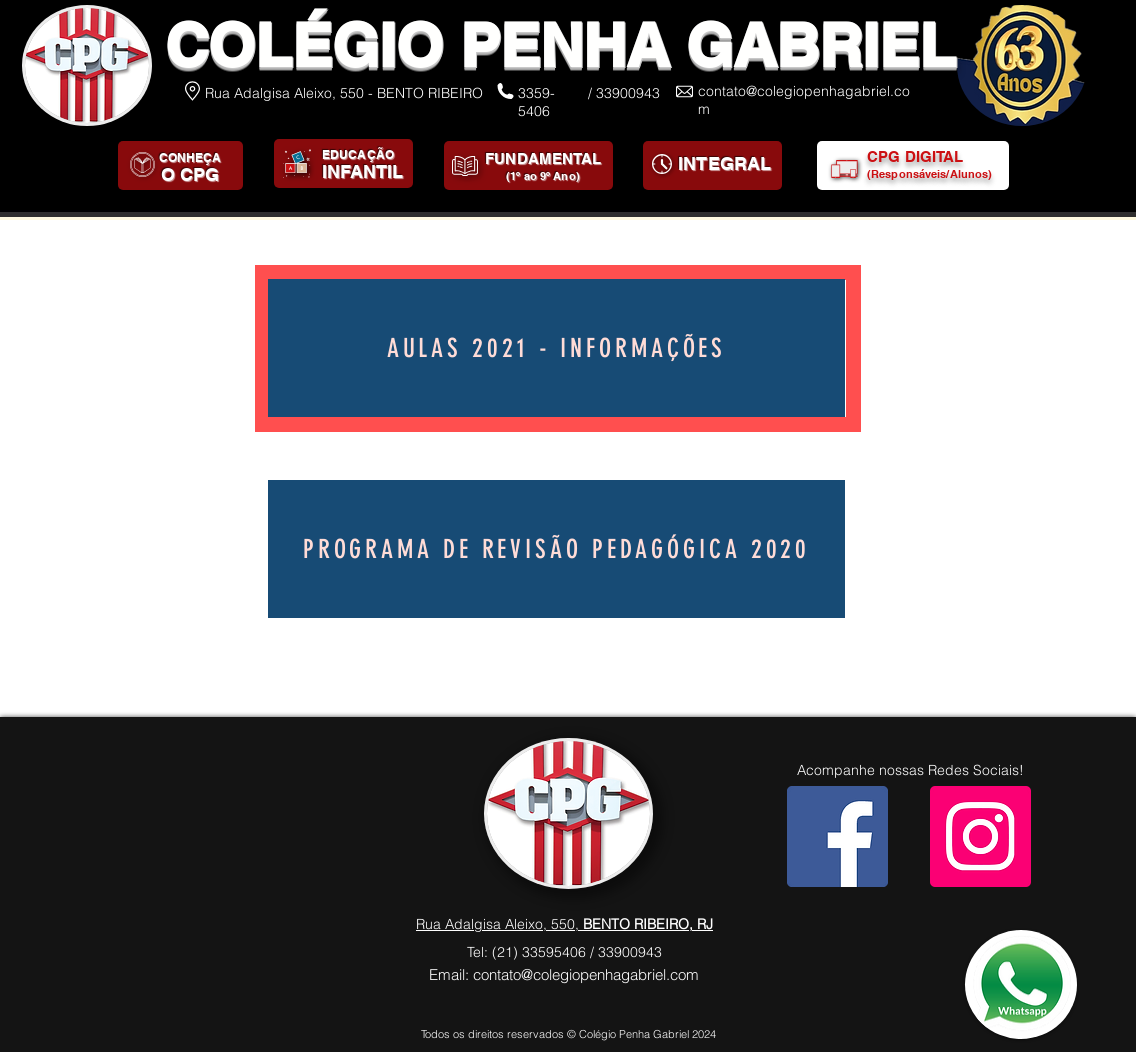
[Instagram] (980, 836)
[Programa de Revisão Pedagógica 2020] (556, 549)
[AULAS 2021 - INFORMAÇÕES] (556, 348)
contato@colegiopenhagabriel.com (586, 974)
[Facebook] (837, 836)
